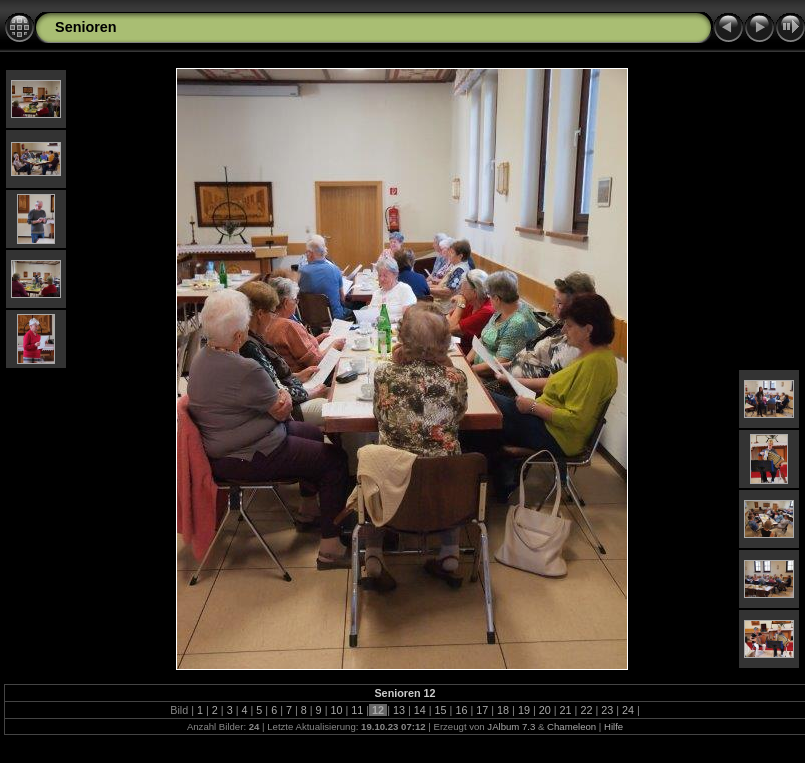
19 (524, 710)
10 (336, 710)
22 (586, 710)
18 (503, 710)
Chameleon (571, 726)
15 (441, 710)
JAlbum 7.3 (511, 726)
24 (628, 710)
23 (607, 710)
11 (357, 710)
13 (399, 710)
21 (566, 710)
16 (461, 710)
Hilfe (613, 726)
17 (482, 710)
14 (420, 710)
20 (545, 710)
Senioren (86, 27)
